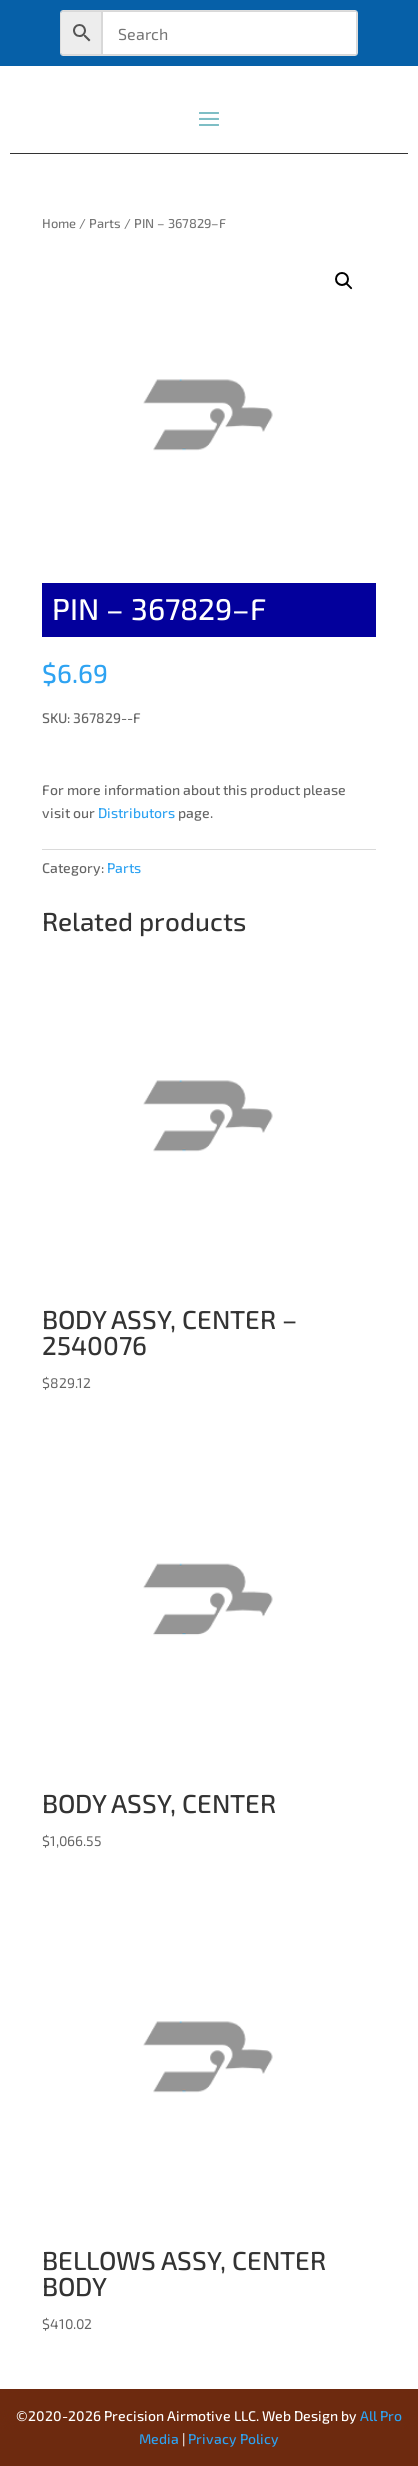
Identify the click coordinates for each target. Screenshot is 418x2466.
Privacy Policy (233, 2438)
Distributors (136, 812)
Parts (105, 223)
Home (59, 223)
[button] (344, 281)
